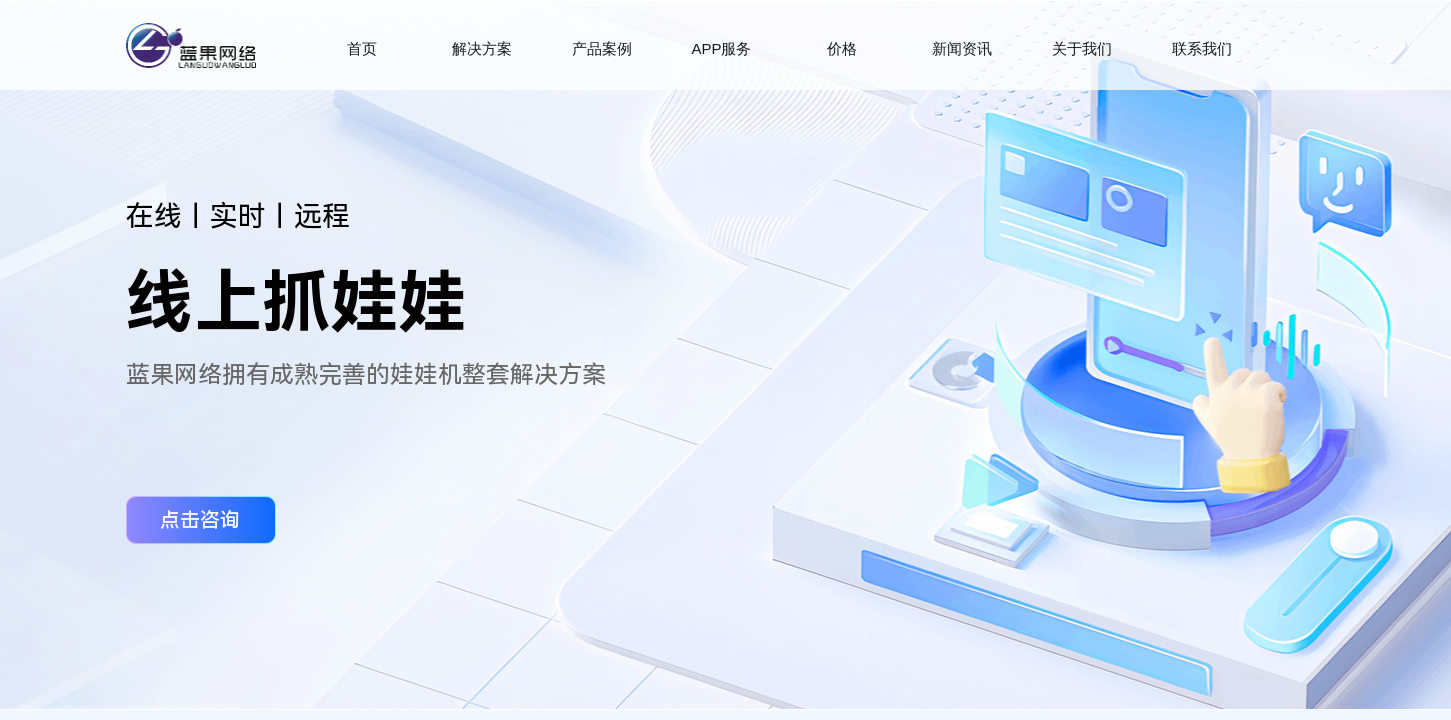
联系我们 (1202, 48)
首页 (362, 48)
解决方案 (482, 48)
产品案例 (602, 48)
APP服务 (721, 48)
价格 (842, 48)
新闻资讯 (962, 48)
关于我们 (1082, 48)
